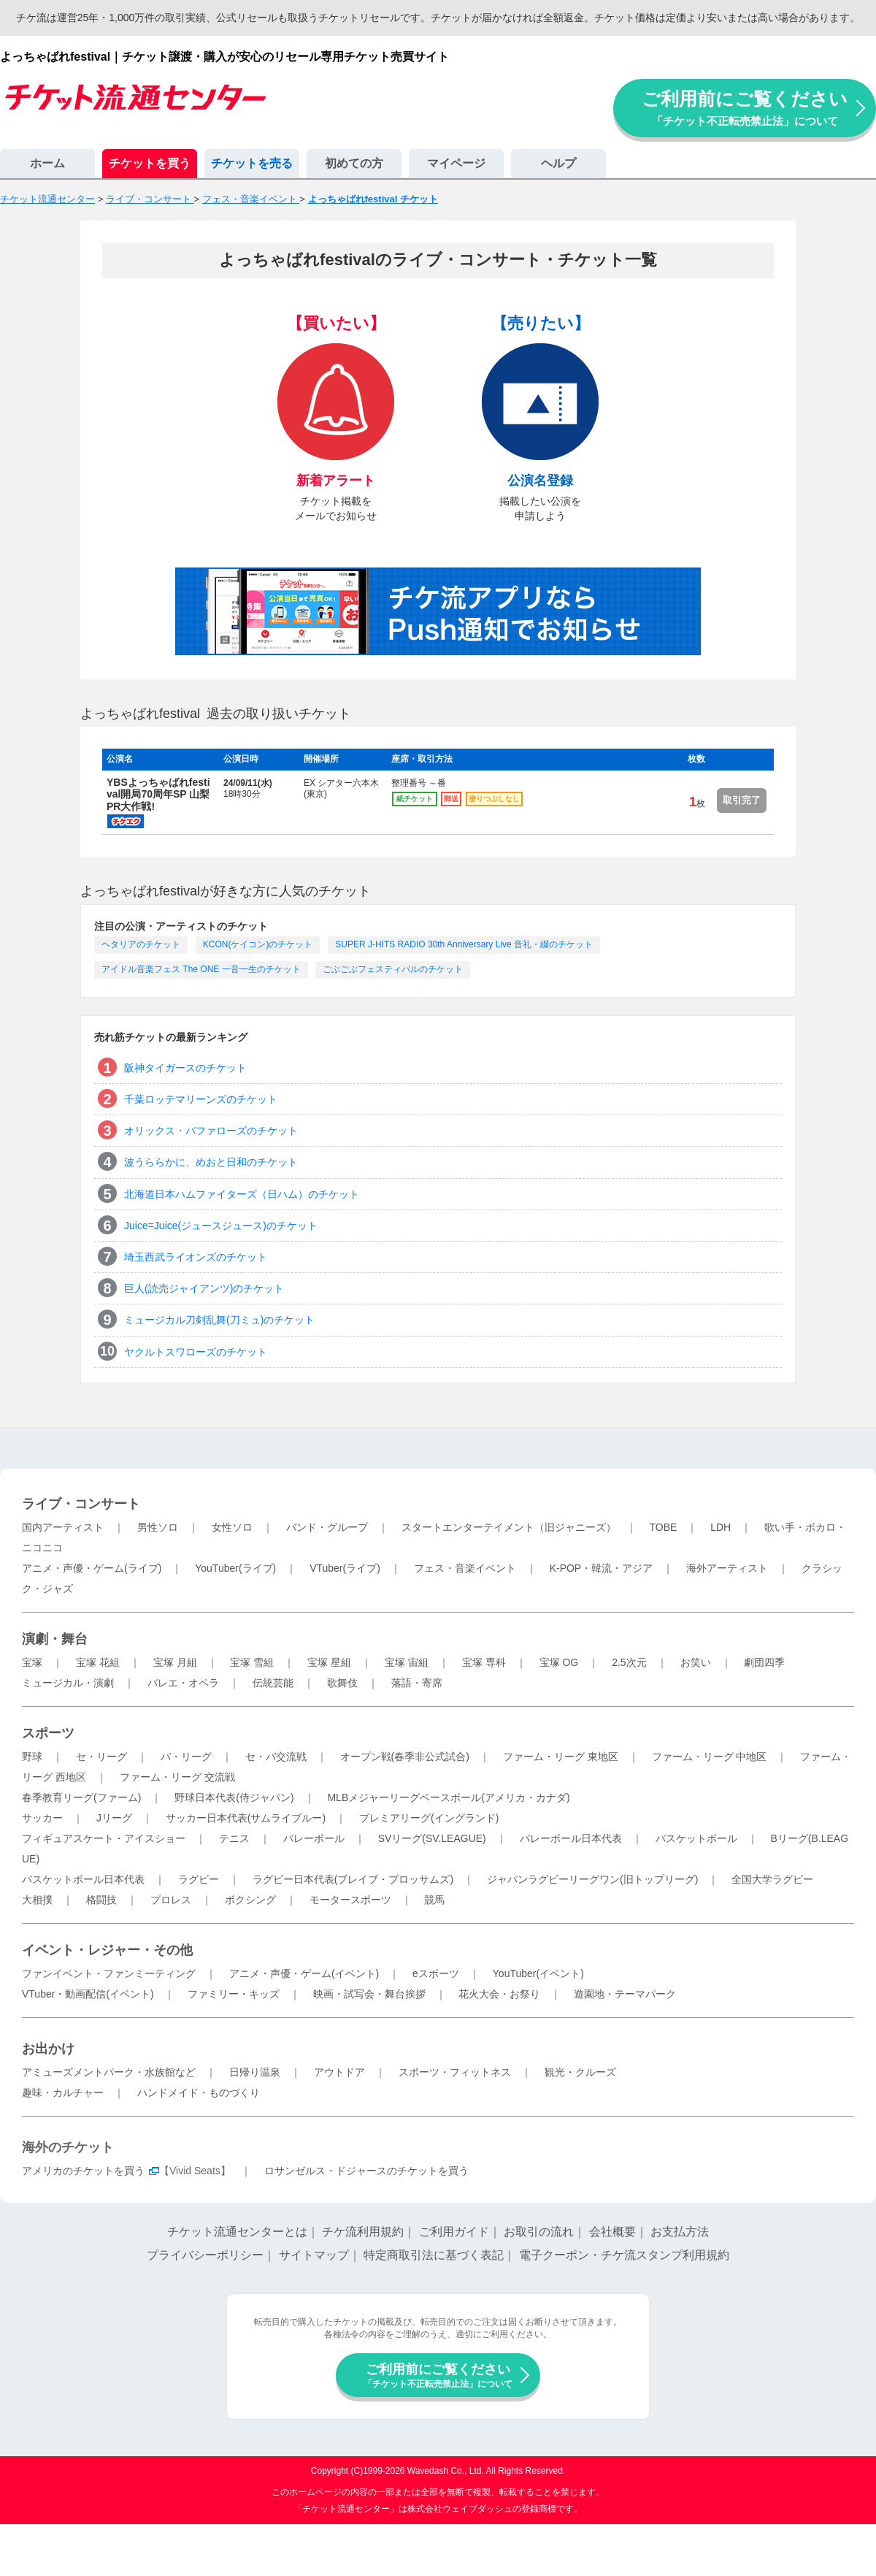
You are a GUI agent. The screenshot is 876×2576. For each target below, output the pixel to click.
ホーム (47, 163)
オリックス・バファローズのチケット (211, 1130)
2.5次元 (629, 1662)
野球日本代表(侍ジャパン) (233, 1797)
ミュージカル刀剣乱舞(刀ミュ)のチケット (219, 1320)
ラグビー (198, 1879)
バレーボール (314, 1838)
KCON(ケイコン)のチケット (258, 944)
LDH (720, 1527)
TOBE (663, 1527)
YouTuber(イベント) (538, 1973)
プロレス (170, 1900)
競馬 (434, 1900)
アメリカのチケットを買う (83, 2170)
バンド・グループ (327, 1527)
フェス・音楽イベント (465, 1568)
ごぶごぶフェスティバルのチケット (393, 969)
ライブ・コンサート (81, 1504)
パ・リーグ (186, 1756)
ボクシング (250, 1900)
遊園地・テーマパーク (625, 1994)
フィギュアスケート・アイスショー (103, 1838)
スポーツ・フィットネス (455, 2072)
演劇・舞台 (55, 1639)
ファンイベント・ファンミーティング (109, 1973)
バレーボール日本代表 (571, 1838)
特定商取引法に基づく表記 (434, 2255)
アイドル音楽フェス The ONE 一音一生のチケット (201, 969)
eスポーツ (435, 1973)
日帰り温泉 (254, 2072)
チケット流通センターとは (237, 2231)
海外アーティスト (727, 1568)
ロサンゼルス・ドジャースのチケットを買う (366, 2170)
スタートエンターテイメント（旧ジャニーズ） (509, 1527)
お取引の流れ (539, 2231)
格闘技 (101, 1900)
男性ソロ (157, 1527)
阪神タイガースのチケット (185, 1068)
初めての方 (354, 163)
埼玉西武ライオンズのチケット (195, 1257)
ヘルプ (558, 163)
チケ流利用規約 (363, 2231)
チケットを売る (252, 163)
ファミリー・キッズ (234, 1994)
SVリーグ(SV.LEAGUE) (432, 1838)
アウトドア (339, 2072)
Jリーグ (114, 1818)
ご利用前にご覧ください (745, 107)
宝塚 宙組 (407, 1662)
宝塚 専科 (484, 1662)
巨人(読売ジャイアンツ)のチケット (204, 1288)
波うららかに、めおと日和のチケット (211, 1162)
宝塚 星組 (329, 1662)
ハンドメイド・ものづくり (198, 2092)
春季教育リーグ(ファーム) (81, 1797)
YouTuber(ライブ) (235, 1568)
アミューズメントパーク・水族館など (109, 2072)
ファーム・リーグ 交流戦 (177, 1777)
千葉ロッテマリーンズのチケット (200, 1099)
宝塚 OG (559, 1662)
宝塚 (32, 1662)
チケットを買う (150, 163)
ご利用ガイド (454, 2231)
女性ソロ (232, 1527)
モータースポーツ (350, 1900)
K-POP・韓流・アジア (601, 1568)
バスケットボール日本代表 (83, 1879)
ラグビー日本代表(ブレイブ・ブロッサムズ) (353, 1879)
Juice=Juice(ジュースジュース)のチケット (221, 1225)
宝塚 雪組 (252, 1662)
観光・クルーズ (580, 2072)
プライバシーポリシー (205, 2255)
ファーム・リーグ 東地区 (560, 1756)
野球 (32, 1756)
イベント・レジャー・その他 (107, 1950)
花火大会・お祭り (499, 1994)
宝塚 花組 (98, 1662)
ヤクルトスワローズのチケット (195, 1352)
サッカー (42, 1818)
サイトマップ (314, 2255)
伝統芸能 (273, 1683)
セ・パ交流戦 (276, 1756)
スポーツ (48, 1733)
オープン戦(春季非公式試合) (404, 1756)
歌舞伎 (342, 1683)
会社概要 (612, 2231)
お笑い (695, 1662)
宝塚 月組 (175, 1662)
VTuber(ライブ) (345, 1568)
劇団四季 (764, 1662)
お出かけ (48, 2048)
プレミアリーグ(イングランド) (429, 1818)
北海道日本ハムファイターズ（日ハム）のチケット (241, 1194)
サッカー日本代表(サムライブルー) (246, 1818)
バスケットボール (696, 1838)
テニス (234, 1838)
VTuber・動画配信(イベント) (88, 1994)
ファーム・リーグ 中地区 (709, 1756)
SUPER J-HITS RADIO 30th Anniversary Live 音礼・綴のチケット (464, 944)
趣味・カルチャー (63, 2092)
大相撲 (37, 1900)
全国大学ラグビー (772, 1879)
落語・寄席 (416, 1683)
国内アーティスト (63, 1527)
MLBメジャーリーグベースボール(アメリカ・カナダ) (448, 1797)
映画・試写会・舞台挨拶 (369, 1994)
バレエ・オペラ (183, 1683)
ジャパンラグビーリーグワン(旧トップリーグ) (592, 1879)
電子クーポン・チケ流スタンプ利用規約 (624, 2255)
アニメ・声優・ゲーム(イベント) (304, 1973)
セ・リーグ (101, 1756)
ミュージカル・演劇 (68, 1683)
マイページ (456, 163)
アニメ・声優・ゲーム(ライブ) (91, 1568)
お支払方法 (679, 2231)
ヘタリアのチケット (140, 944)
